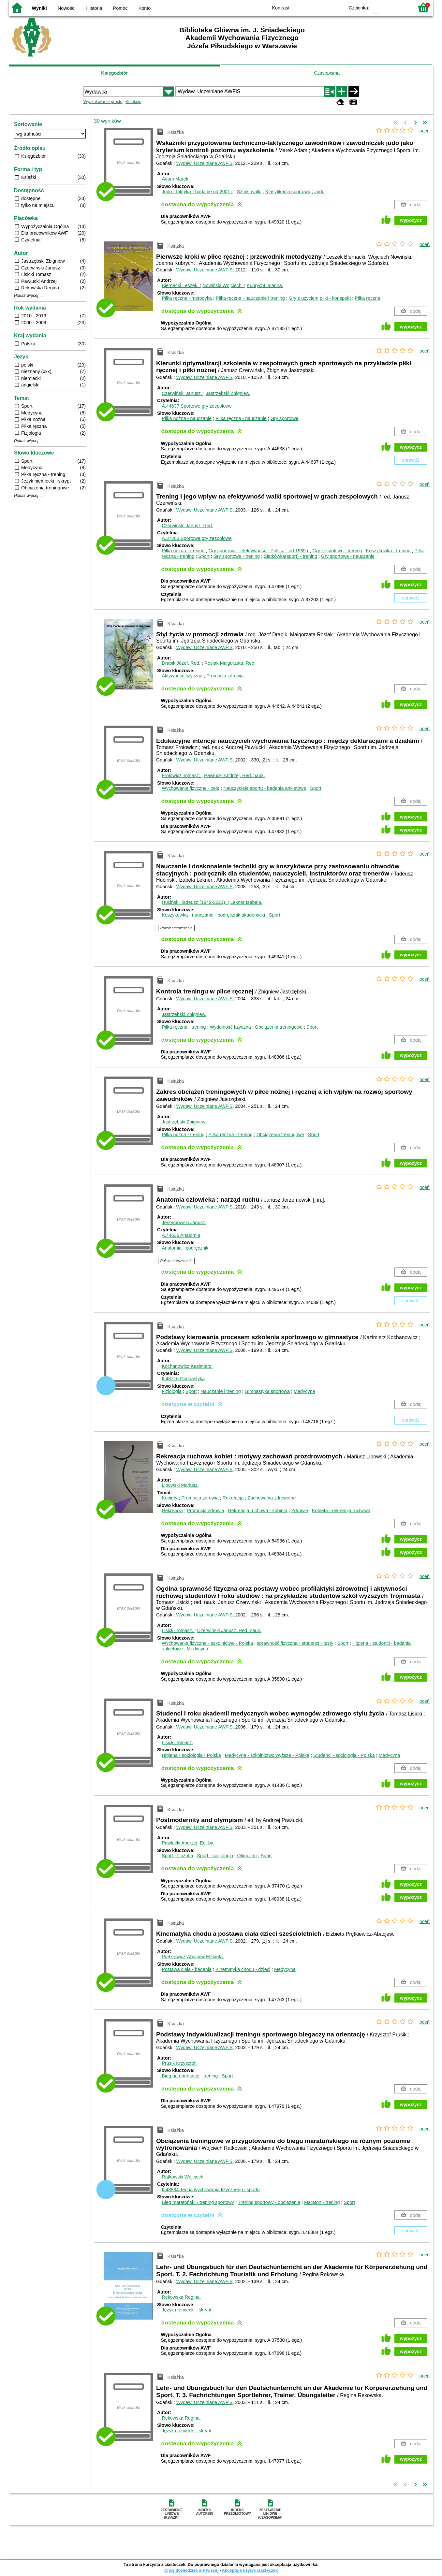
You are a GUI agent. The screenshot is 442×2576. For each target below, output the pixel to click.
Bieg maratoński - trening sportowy (198, 2202)
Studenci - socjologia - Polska (344, 1755)
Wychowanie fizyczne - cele (190, 788)
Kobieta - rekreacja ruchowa (341, 1510)
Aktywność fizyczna (182, 675)
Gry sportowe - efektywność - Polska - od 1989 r (258, 550)
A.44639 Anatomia (181, 1235)
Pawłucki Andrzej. (234, 775)
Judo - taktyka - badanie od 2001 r (197, 191)
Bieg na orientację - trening (190, 2075)
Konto (145, 8)
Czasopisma (327, 73)
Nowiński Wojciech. (223, 285)
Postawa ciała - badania (187, 1969)
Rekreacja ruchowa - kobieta (257, 1510)
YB (324, 7)
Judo (319, 191)
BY (337, 7)
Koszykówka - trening (388, 550)
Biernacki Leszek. (181, 285)
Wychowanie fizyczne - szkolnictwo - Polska (207, 1643)
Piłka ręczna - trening (184, 1027)
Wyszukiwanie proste (103, 101)
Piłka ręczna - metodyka (187, 298)
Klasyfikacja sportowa (287, 191)
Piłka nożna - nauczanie (187, 418)
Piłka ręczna (367, 298)
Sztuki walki (249, 191)
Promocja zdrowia (224, 675)
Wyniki (39, 8)
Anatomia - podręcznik (185, 1248)
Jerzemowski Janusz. (184, 1222)
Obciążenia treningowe (278, 1027)
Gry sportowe (285, 418)
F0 (375, 7)
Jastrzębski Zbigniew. (228, 393)
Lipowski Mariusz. (180, 1485)
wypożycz (411, 220)
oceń (425, 130)
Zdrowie (299, 1510)
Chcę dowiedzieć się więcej (191, 2570)
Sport (203, 556)
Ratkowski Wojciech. (183, 2176)
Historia (94, 8)
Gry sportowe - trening (237, 556)
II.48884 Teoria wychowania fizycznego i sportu (211, 2189)
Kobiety (169, 1497)
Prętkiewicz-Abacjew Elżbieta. (193, 1956)
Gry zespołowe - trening (337, 550)
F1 (386, 7)
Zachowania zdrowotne (271, 1497)
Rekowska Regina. (181, 2297)
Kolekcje (133, 101)
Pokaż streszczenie (176, 928)
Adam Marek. (176, 178)
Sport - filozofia (177, 1855)
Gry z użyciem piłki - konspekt (320, 298)
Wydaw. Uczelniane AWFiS (204, 163)
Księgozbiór (114, 73)
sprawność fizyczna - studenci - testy (295, 1643)
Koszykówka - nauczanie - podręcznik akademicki (213, 915)
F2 (401, 7)
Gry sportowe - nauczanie (348, 556)
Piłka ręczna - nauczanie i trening (250, 298)
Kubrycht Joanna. (265, 285)
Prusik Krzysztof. (179, 2063)
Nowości (66, 8)
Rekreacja (233, 1497)
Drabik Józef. (181, 663)
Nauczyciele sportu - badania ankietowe (264, 788)
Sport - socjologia (215, 1855)
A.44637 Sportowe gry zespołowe (196, 406)
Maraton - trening (322, 2202)
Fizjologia (172, 1391)
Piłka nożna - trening (183, 550)
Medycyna (304, 1391)
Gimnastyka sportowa (267, 1391)
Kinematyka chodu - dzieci (242, 1969)
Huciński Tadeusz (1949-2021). (195, 902)
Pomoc (120, 8)
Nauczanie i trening (220, 1391)
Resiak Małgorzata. (230, 663)
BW (311, 7)
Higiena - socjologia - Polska (191, 1755)
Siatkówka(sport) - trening (290, 556)
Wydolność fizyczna (230, 1027)
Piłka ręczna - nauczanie (241, 418)
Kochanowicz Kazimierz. (187, 1366)
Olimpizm (247, 1855)
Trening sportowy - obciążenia (269, 2202)
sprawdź (411, 460)
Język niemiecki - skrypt (186, 2309)
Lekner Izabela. (246, 902)
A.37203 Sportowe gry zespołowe (196, 538)
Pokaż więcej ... (28, 295)
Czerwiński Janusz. (182, 393)
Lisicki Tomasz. (178, 1630)
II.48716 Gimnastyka (183, 1378)
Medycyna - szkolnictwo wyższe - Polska (267, 1755)
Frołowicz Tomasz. (181, 775)
